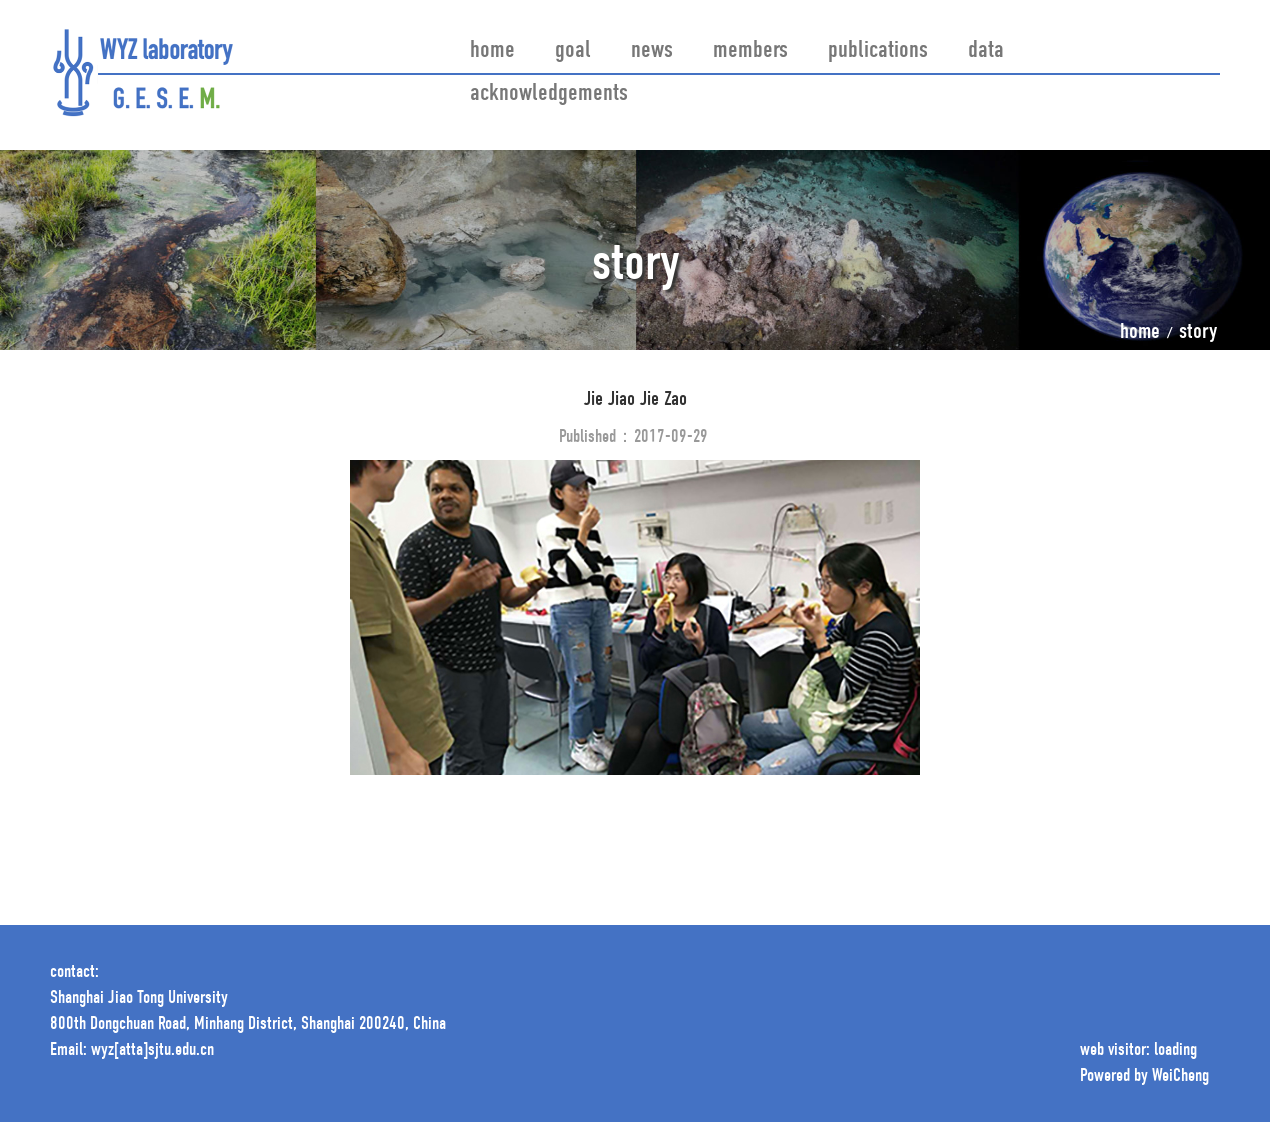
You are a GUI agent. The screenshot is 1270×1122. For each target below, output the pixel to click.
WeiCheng (1180, 1076)
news (652, 51)
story (1198, 333)
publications (878, 51)
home (492, 51)
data (986, 51)
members (750, 51)
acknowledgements (549, 94)
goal (573, 51)
